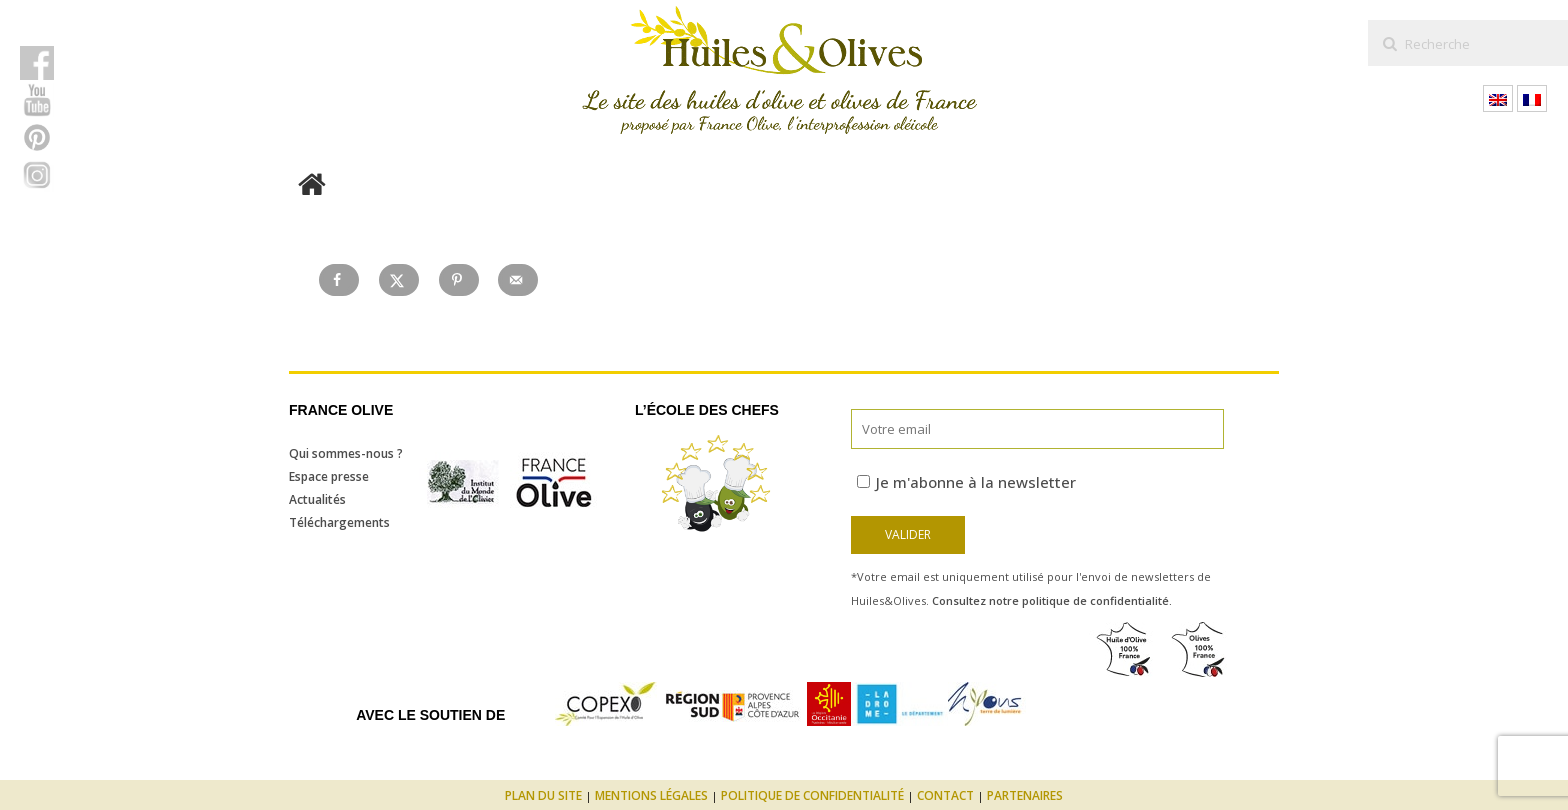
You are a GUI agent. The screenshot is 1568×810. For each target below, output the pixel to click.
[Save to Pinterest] (459, 280)
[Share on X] (399, 280)
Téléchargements (339, 522)
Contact (945, 795)
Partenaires (1025, 795)
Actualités (317, 499)
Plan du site (543, 795)
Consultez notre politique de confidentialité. (1052, 600)
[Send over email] (518, 280)
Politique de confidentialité (812, 795)
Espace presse (329, 476)
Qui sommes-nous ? (346, 453)
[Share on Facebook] (339, 280)
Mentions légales (651, 795)
